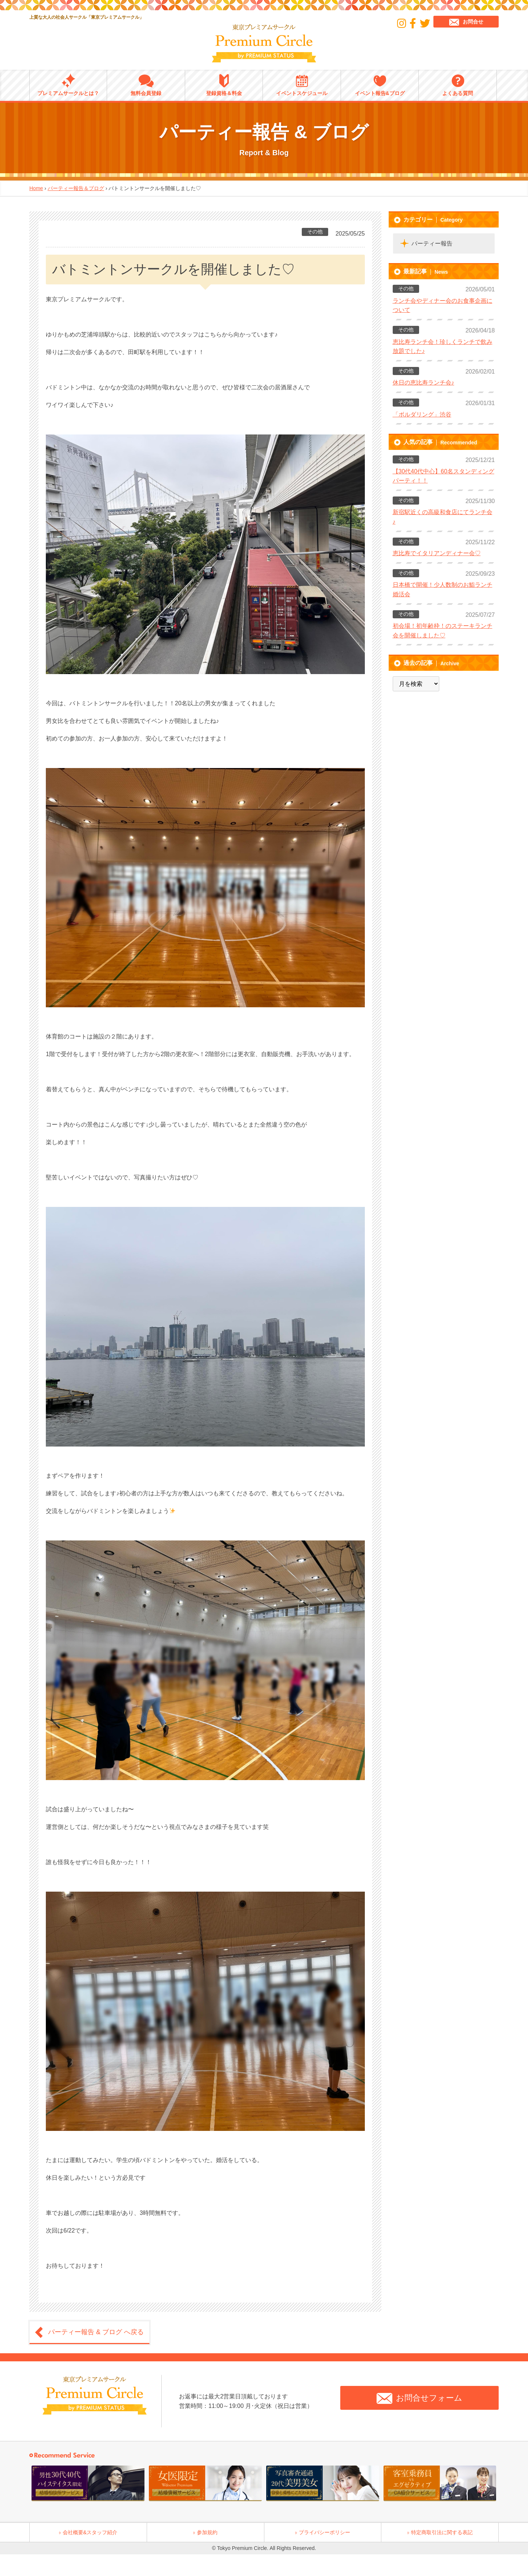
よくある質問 (457, 84)
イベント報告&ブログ (380, 84)
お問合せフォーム (419, 2398)
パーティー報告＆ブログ (76, 188)
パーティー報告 (431, 243)
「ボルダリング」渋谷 (422, 414)
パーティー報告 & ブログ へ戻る (96, 2332)
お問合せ (466, 22)
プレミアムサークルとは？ (68, 84)
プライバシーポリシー (324, 2532)
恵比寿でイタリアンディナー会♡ (437, 553)
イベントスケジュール (301, 84)
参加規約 (207, 2532)
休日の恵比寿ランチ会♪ (423, 382)
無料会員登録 (146, 84)
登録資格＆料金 (224, 84)
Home (36, 188)
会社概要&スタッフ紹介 (90, 2532)
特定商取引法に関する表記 (442, 2532)
